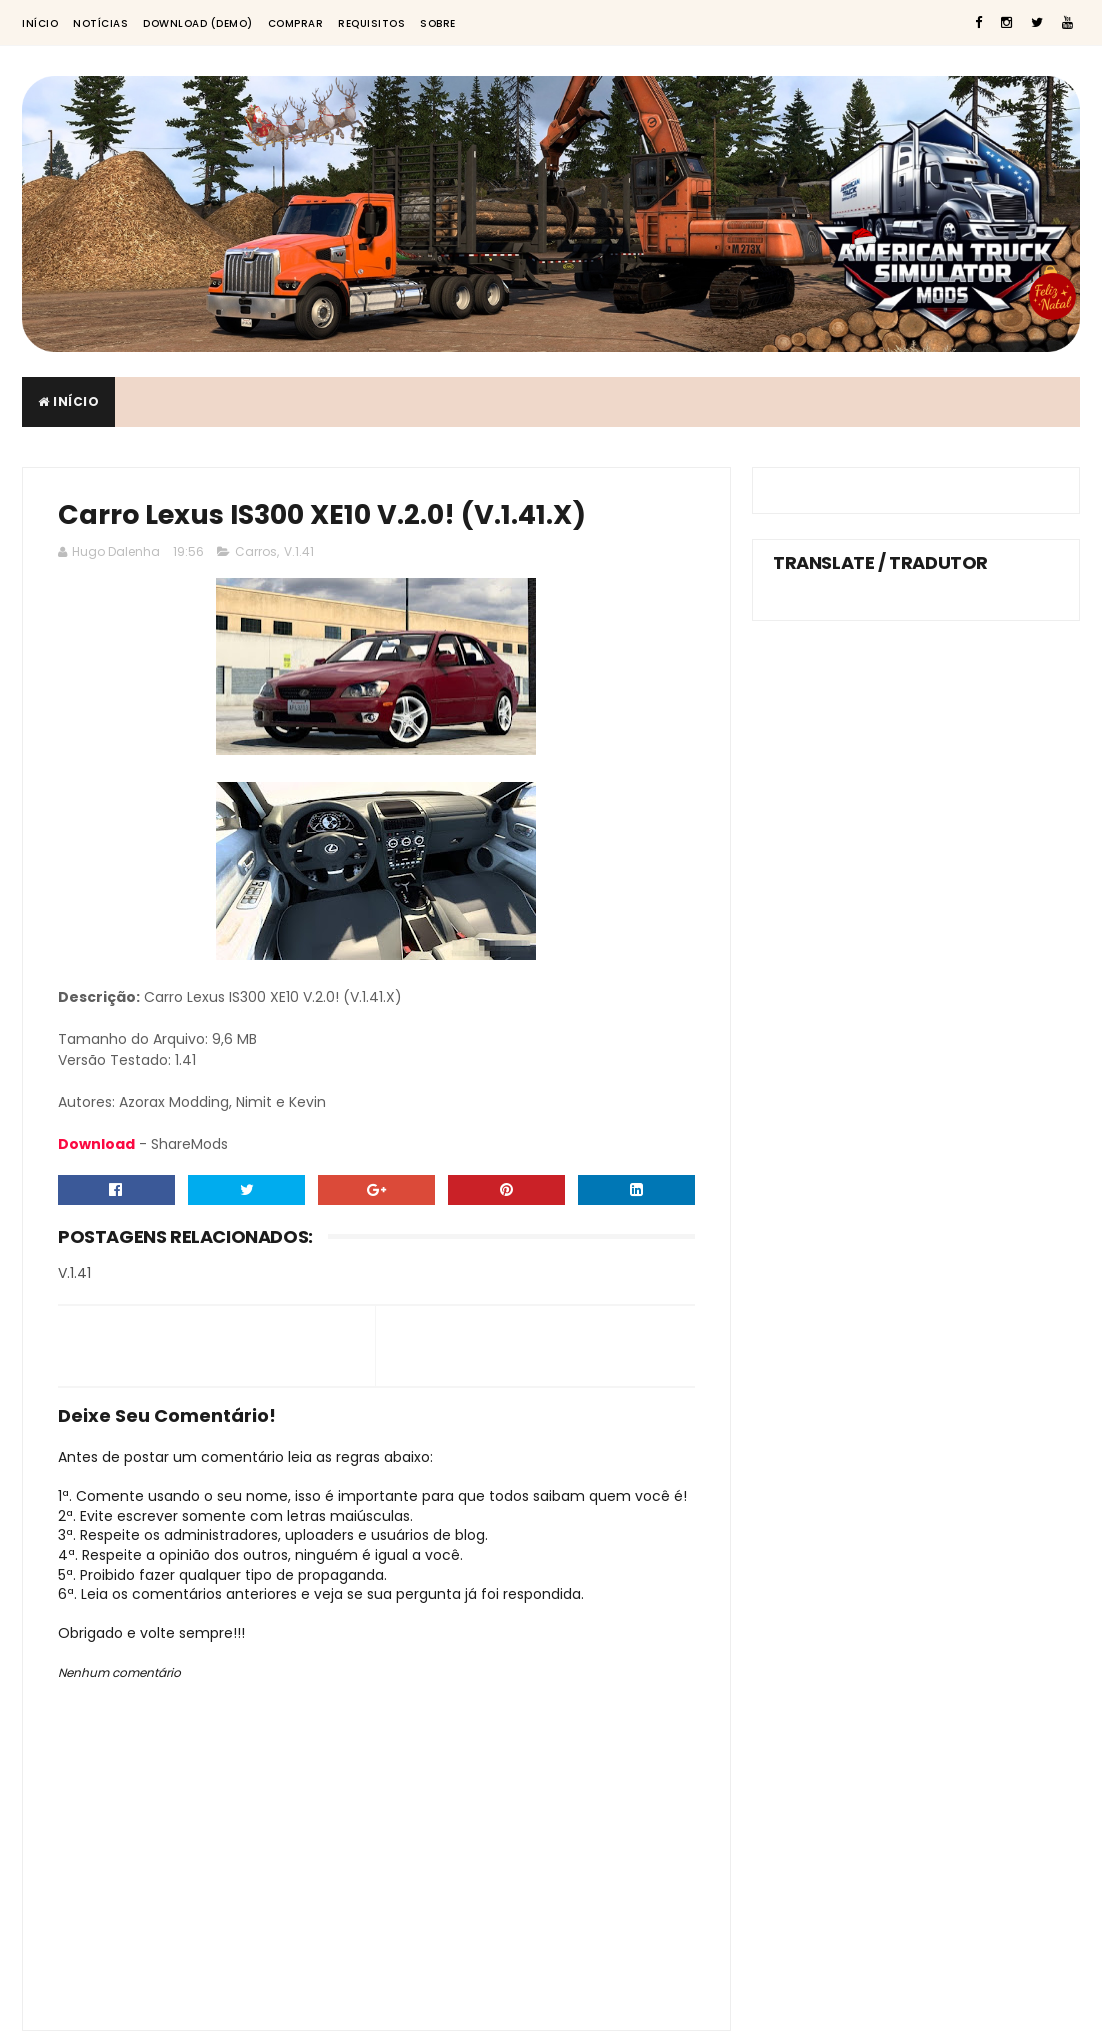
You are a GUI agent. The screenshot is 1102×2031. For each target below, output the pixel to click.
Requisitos (371, 23)
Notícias (100, 23)
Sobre (438, 23)
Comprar (296, 23)
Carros (256, 551)
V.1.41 (299, 551)
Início (40, 23)
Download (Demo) (198, 23)
